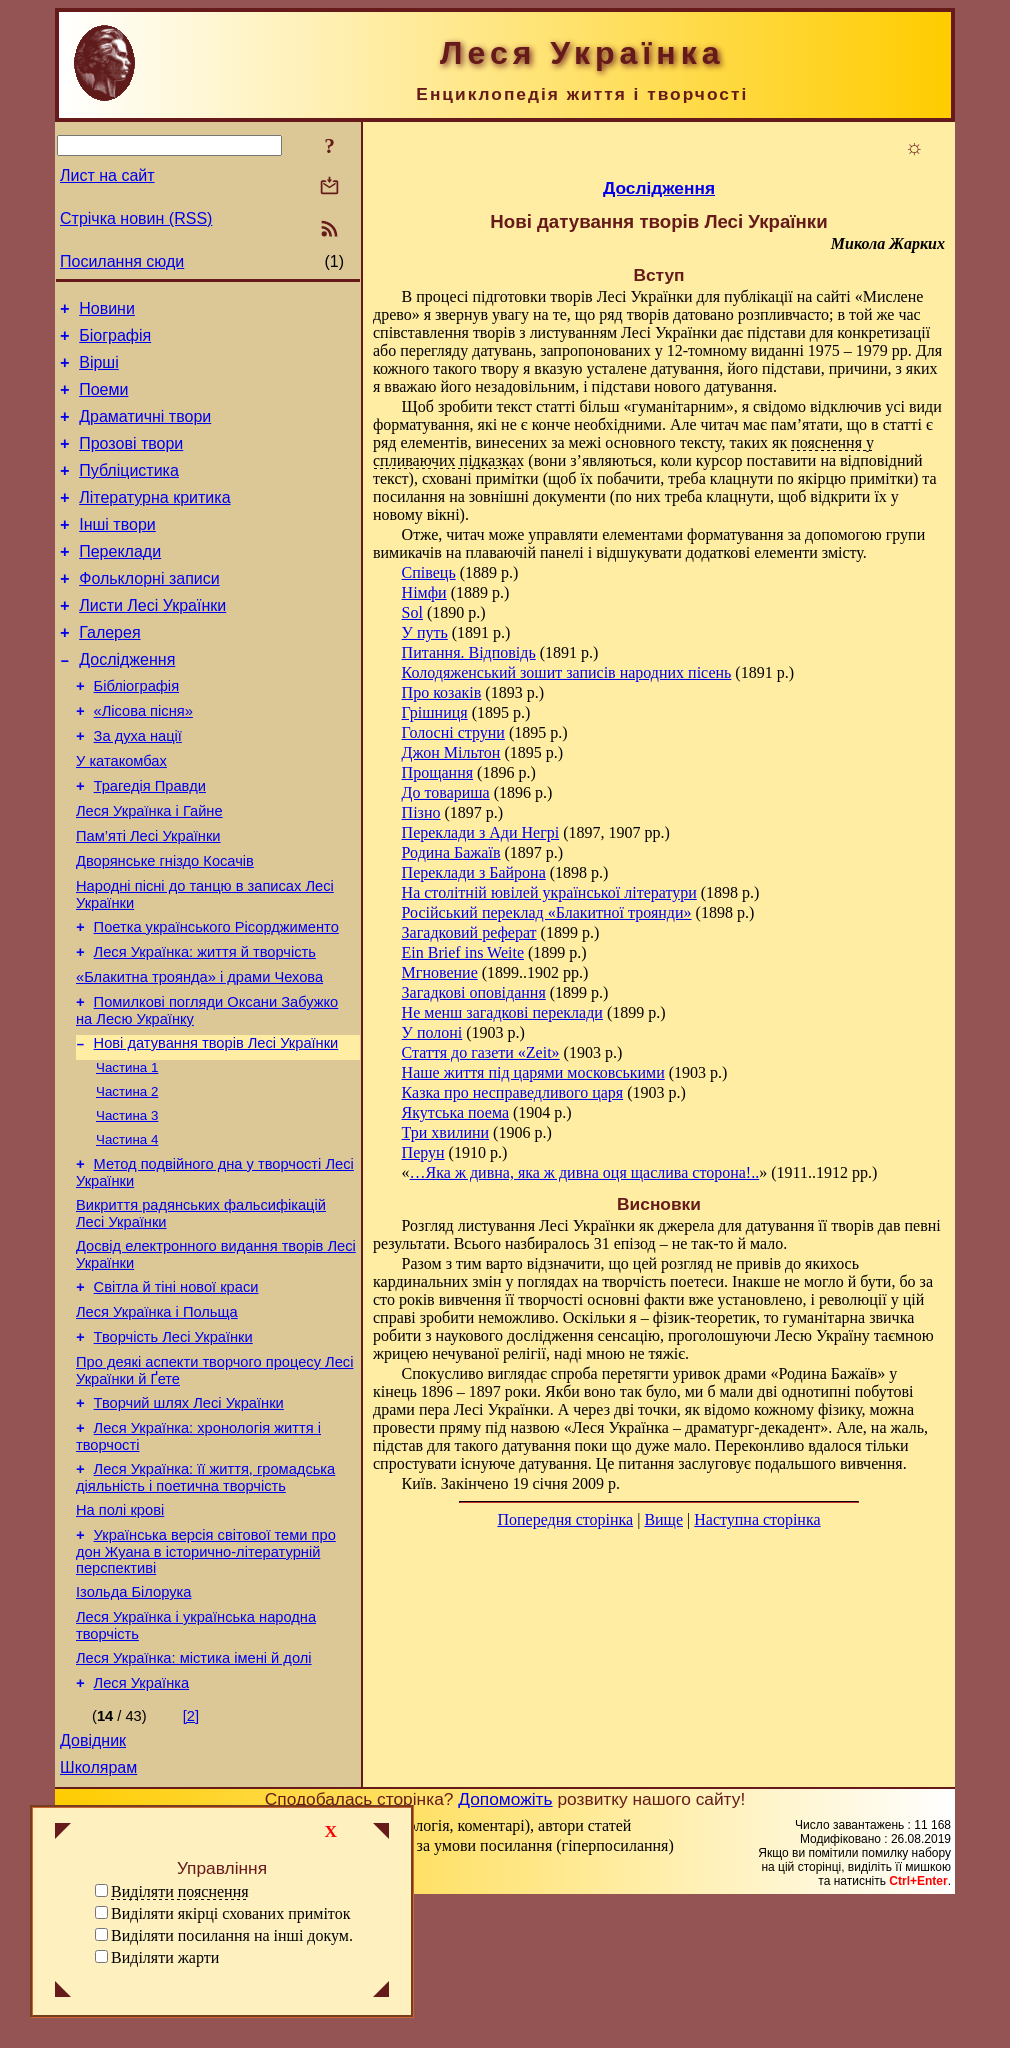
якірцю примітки (855, 478)
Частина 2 (127, 1179)
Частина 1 (127, 1153)
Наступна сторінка (757, 1519)
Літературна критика (154, 521)
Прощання (437, 772)
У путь (425, 632)
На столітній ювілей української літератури (549, 892)
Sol (412, 612)
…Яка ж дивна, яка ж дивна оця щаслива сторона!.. (585, 1172)
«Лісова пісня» (143, 759)
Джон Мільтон (451, 752)
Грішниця (435, 712)
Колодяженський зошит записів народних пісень (567, 672)
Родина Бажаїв (451, 852)
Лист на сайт (107, 175)
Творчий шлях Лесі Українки (189, 1519)
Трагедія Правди (150, 843)
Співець (429, 572)
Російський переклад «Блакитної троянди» (547, 912)
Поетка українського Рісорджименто (216, 999)
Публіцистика (129, 491)
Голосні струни (453, 732)
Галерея (109, 671)
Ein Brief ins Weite (463, 952)
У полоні (432, 1032)
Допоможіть (505, 1945)
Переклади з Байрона (474, 872)
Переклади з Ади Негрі (481, 832)
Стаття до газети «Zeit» (481, 1052)
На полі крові (120, 1635)
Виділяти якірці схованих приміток (230, 1913)
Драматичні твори (145, 431)
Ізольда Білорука (133, 1723)
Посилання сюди (122, 261)
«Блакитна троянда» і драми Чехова (199, 1055)
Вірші (99, 371)
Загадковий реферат (469, 932)
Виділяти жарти (165, 1957)
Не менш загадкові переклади (502, 1012)
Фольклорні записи (149, 611)
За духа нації (138, 787)
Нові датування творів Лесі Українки (216, 1127)
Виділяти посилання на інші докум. (232, 1935)
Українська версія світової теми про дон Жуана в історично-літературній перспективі (206, 1679)
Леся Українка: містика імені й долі (194, 1795)
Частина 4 (127, 1231)
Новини (107, 311)
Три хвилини (446, 1132)
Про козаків (442, 692)
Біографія (115, 341)
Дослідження (127, 701)
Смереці (253, 2028)
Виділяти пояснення (180, 1891)
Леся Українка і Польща (157, 1419)
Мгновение (440, 972)
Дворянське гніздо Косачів (165, 927)
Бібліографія (136, 731)
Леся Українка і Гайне (149, 871)
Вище (663, 1519)
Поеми (103, 401)
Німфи (424, 592)
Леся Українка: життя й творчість (205, 1027)
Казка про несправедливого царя (513, 1092)
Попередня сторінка (565, 1519)
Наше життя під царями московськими (533, 1072)
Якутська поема (455, 1112)
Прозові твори (131, 461)
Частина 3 (127, 1205)
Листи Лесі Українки (152, 641)
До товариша (446, 792)
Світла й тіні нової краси (176, 1391)
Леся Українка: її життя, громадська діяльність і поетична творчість (205, 1599)
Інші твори (117, 551)
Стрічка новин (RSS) (136, 218)
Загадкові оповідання (474, 992)
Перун (423, 1152)
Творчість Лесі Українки (173, 1447)
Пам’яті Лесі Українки (148, 899)
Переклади (120, 581)
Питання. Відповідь (469, 652)
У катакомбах (121, 815)
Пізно (421, 812)
